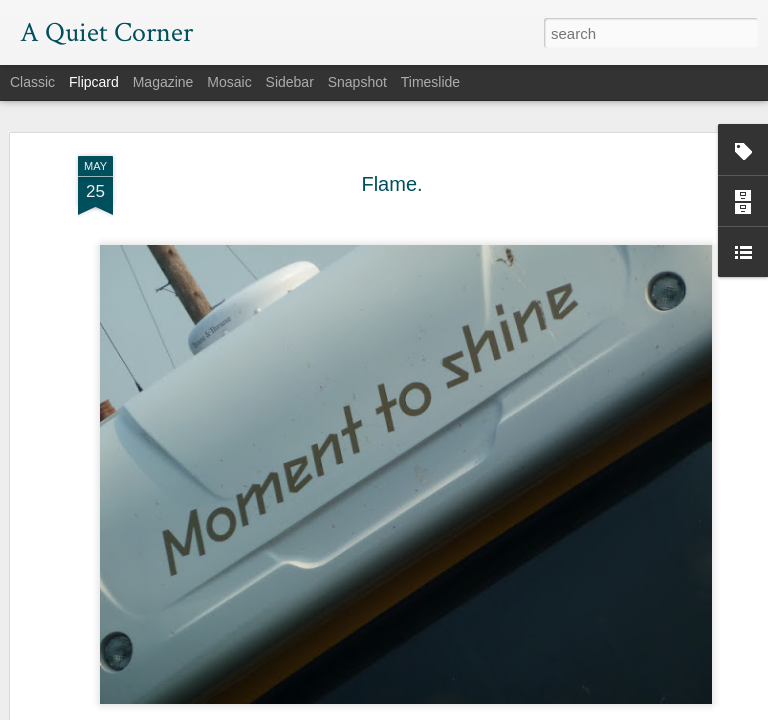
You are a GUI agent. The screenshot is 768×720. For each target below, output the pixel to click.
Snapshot (357, 82)
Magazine (163, 82)
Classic (32, 82)
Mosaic (229, 82)
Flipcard (94, 82)
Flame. (391, 177)
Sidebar (290, 82)
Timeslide (430, 82)
